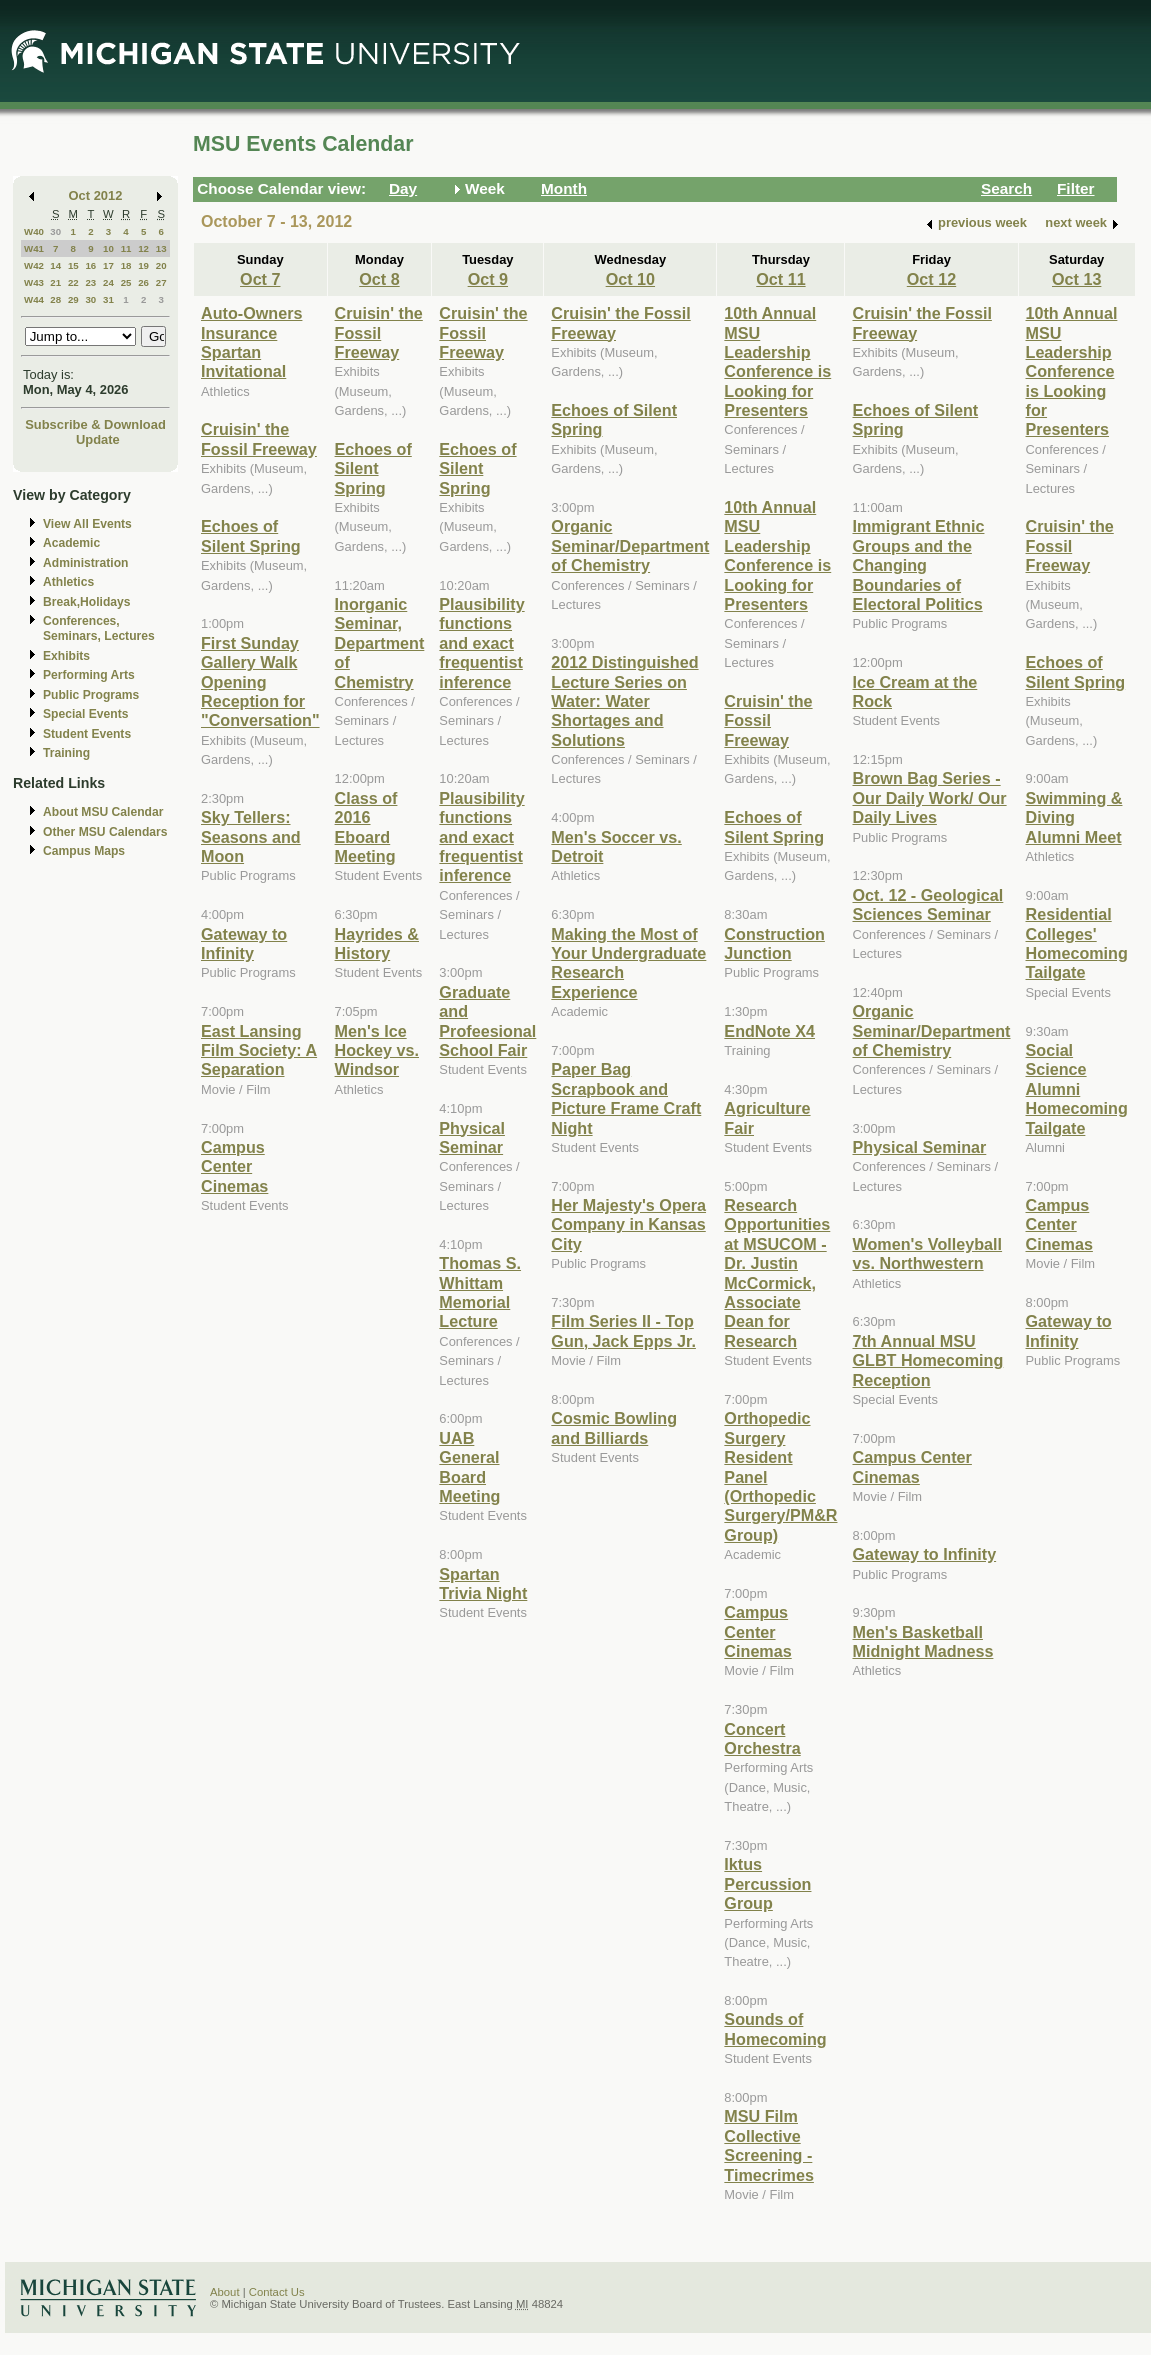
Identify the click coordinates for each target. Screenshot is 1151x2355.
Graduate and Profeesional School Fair (487, 1021)
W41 (34, 248)
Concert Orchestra (762, 1738)
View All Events (87, 524)
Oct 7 (260, 279)
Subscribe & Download (95, 424)
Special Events (85, 714)
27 (161, 282)
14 (55, 265)
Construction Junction (774, 943)
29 (73, 299)
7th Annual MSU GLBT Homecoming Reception (927, 1360)
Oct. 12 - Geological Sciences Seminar (927, 904)
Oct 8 (379, 279)
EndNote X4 (769, 1031)
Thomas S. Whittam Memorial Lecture (480, 1292)
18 (126, 265)
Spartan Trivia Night (483, 1583)
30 (55, 231)
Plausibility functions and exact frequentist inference (481, 643)
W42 (34, 265)
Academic (71, 543)
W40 (34, 231)
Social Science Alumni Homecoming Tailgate (1077, 1089)
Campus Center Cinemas (234, 1166)
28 (55, 299)
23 (90, 282)
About (225, 2292)
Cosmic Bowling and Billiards (614, 1427)
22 (73, 282)
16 (90, 265)
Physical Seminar (472, 1137)
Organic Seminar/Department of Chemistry (630, 545)
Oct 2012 (96, 195)
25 (126, 282)
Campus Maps (84, 851)
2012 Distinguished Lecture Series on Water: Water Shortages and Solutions (624, 701)
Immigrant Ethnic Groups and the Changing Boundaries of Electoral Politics (918, 565)
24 (108, 282)
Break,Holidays (87, 602)
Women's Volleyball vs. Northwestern (927, 1253)
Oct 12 (931, 279)
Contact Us (277, 2292)
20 (161, 265)
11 (126, 248)
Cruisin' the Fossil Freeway (259, 438)
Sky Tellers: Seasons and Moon (251, 836)
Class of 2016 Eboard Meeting (366, 827)
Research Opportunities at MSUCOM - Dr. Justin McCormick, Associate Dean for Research (777, 1273)
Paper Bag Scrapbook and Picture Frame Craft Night (626, 1098)
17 (108, 265)
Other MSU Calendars (105, 832)
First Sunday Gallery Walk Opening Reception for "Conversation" (260, 682)
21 (55, 282)
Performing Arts (89, 675)
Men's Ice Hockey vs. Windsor (377, 1050)
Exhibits (66, 656)
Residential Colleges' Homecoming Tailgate (1077, 943)
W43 (34, 282)
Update (98, 439)
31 (108, 299)
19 (143, 265)
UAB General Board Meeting (469, 1467)
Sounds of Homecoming (775, 2028)
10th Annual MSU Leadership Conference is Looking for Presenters (777, 361)
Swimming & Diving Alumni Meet (1074, 817)
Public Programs (91, 695)
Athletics (68, 582)
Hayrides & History (377, 943)
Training (66, 753)
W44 (34, 299)
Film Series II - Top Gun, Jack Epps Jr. (623, 1330)
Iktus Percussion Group (767, 1883)
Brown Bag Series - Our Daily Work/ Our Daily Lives (929, 797)
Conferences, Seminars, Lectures (99, 628)
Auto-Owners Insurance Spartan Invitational (251, 342)
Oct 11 (780, 279)
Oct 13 (1076, 279)
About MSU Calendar (103, 812)
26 (143, 282)
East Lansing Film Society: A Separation (259, 1050)
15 (73, 265)
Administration (85, 563)
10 (108, 248)
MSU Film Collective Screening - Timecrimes (769, 2145)
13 (161, 248)
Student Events (87, 734)
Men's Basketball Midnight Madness (922, 1641)
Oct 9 (488, 279)
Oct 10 (630, 279)
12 (143, 248)
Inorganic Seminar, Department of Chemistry (380, 643)
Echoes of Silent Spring (251, 535)
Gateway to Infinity (244, 943)
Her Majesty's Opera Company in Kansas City (628, 1224)
